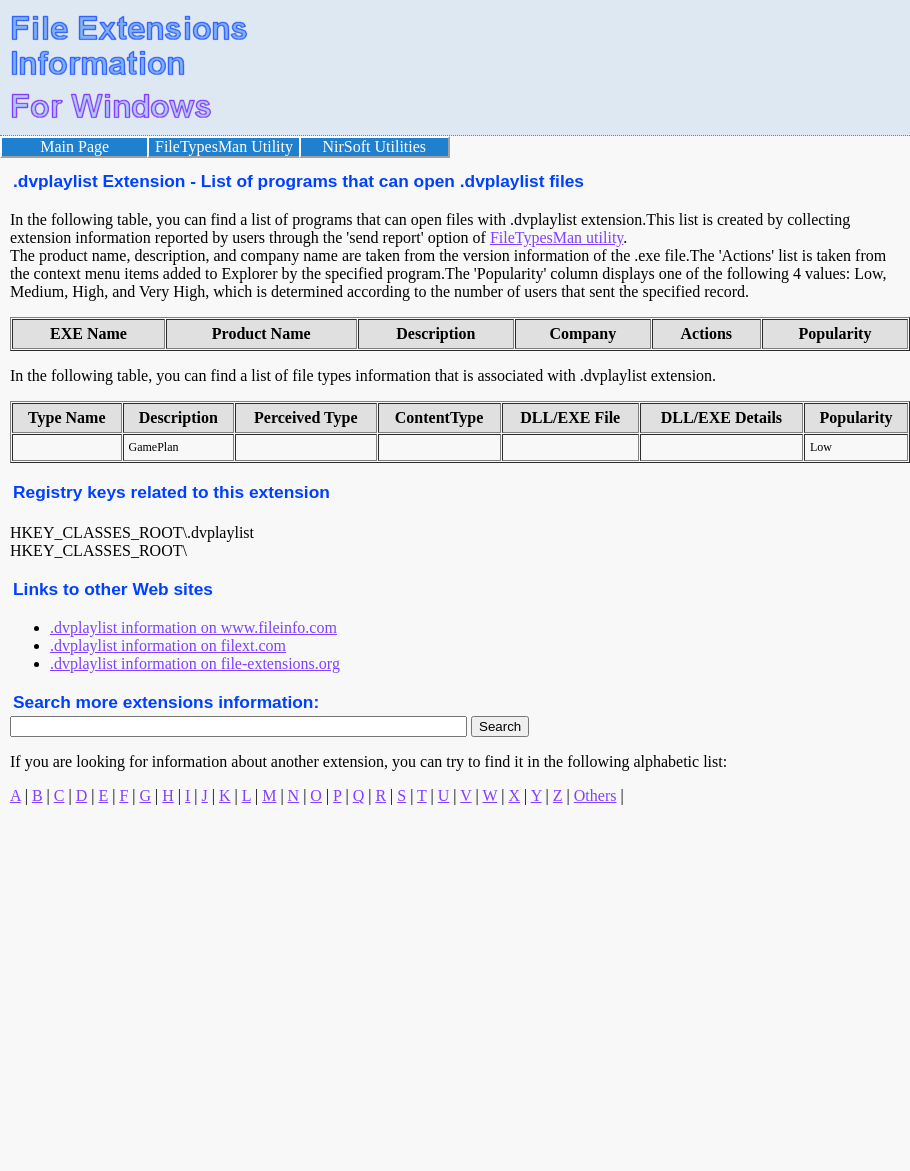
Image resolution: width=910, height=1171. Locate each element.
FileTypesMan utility (556, 237)
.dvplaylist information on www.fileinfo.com (193, 627)
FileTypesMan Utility (224, 146)
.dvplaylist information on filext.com (168, 645)
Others (595, 795)
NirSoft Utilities (375, 146)
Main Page (74, 146)
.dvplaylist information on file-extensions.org (195, 663)
